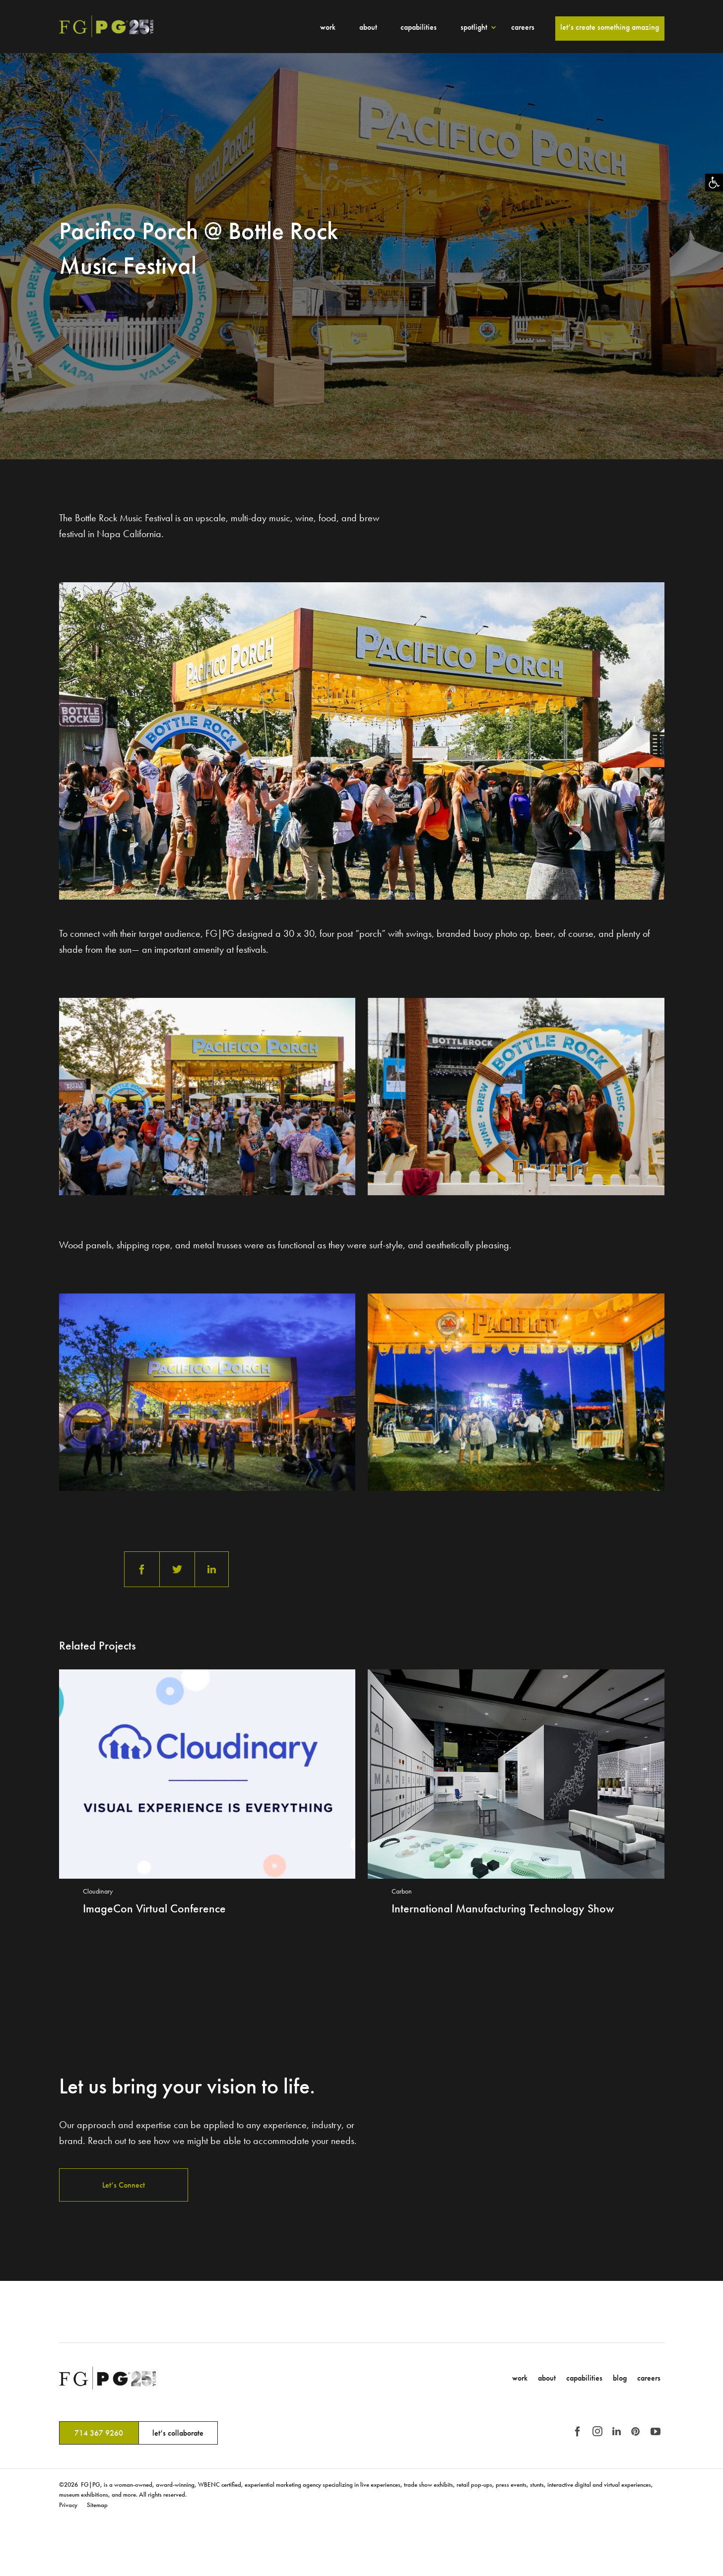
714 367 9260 (98, 2433)
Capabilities (418, 27)
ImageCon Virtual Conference (154, 1908)
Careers (522, 27)
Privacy (68, 2505)
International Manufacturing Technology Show (503, 1908)
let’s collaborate (177, 2433)
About (368, 27)
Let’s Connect (123, 2185)
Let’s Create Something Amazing (609, 27)
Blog (620, 2378)
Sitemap (97, 2505)
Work (327, 27)
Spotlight (473, 27)
